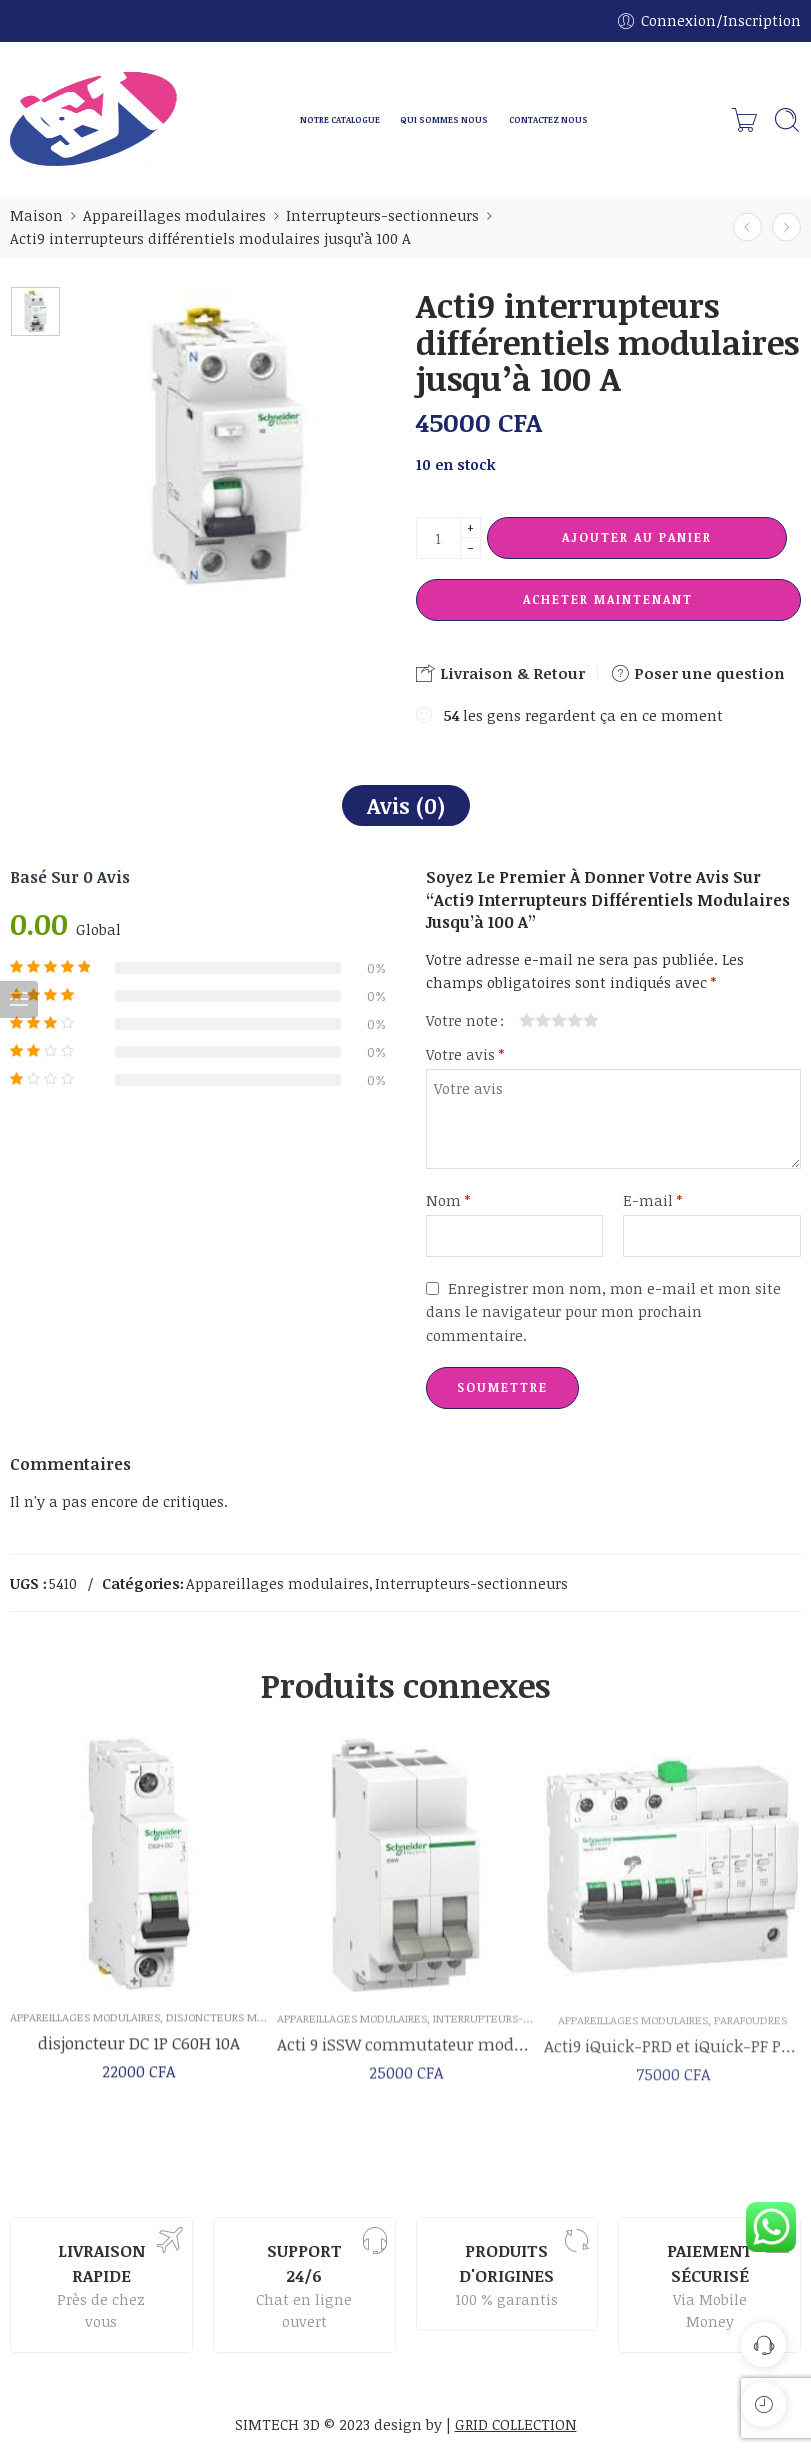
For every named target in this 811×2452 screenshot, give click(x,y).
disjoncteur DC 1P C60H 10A (139, 2051)
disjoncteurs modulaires (240, 2025)
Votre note (462, 1020)
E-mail (652, 1200)
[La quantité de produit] (438, 538)
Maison (36, 215)
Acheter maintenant (608, 599)
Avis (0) (406, 805)
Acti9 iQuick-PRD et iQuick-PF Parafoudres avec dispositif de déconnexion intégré (672, 2059)
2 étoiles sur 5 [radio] (535, 1020)
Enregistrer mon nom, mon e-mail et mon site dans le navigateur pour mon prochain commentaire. (603, 1311)
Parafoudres (750, 2033)
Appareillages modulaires (174, 215)
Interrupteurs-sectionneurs (382, 215)
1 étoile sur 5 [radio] (527, 1020)
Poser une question (697, 673)
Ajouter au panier (637, 537)
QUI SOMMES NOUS (444, 119)
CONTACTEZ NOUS (548, 119)
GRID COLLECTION (516, 2424)
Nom (448, 1200)
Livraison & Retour (500, 673)
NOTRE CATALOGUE (340, 119)
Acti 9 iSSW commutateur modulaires (405, 2055)
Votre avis (465, 1054)
